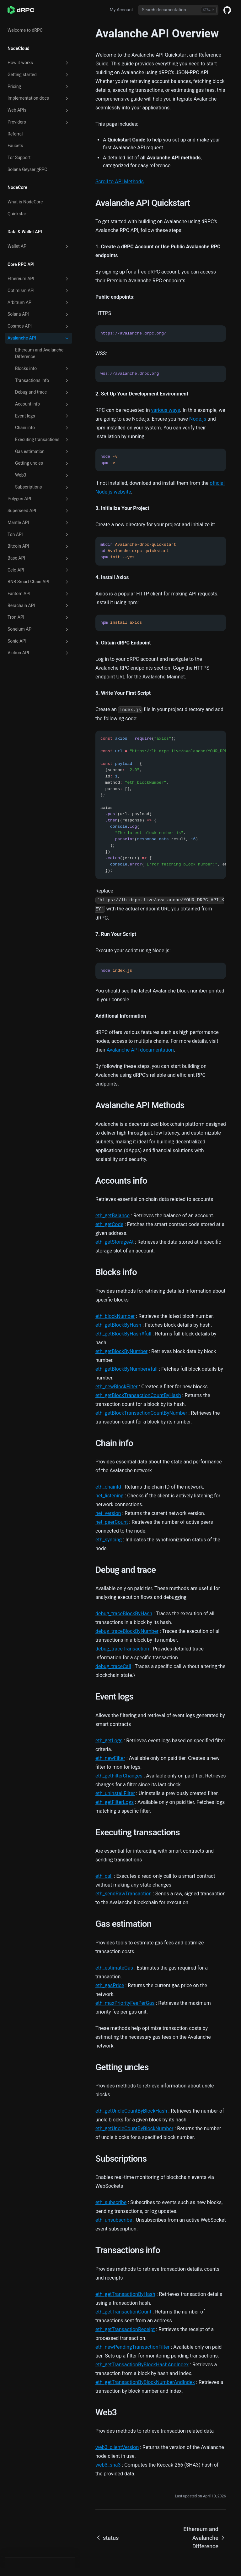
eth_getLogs (108, 1741)
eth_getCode (109, 1224)
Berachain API (39, 605)
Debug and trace (42, 392)
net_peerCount (111, 1522)
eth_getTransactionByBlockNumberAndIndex (145, 2382)
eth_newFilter (110, 1758)
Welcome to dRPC (25, 30)
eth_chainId (108, 1487)
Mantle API (39, 523)
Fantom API (39, 594)
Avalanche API (39, 338)
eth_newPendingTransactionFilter (132, 2347)
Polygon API (39, 499)
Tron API (39, 617)
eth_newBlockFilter (116, 1387)
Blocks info (42, 369)
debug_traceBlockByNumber (126, 1631)
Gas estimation (42, 452)
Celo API (39, 570)
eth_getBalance (112, 1216)
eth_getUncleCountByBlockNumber (134, 2128)
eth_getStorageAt (114, 1242)
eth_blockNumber (115, 1316)
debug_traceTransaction (122, 1649)
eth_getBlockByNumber (121, 1351)
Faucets (15, 145)
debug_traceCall (113, 1666)
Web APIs (39, 110)
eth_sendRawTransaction (123, 1894)
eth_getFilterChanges (118, 1776)
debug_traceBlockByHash (123, 1614)
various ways (165, 410)
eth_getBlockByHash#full (123, 1334)
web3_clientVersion (117, 2447)
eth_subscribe (110, 2202)
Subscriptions (42, 487)
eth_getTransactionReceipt (125, 2329)
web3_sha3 (107, 2465)
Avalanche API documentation (140, 1050)
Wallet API (39, 246)
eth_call (104, 1876)
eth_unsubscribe (113, 2220)
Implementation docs (39, 98)
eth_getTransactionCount (123, 2312)
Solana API (39, 314)
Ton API (39, 534)
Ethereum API (39, 279)
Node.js (197, 419)
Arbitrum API (39, 303)
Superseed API (39, 511)
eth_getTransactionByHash (125, 2294)
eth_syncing (108, 1540)
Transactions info (42, 380)
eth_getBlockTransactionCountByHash (138, 1395)
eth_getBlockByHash (118, 1325)
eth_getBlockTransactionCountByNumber (141, 1413)
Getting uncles (42, 463)
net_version (108, 1513)
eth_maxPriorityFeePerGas (124, 2003)
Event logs (42, 416)
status (107, 2538)
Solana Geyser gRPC (27, 169)
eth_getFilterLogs (114, 1802)
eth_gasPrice (109, 1985)
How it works (39, 63)
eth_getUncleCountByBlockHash (131, 2111)
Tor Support (19, 157)
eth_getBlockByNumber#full (126, 1369)
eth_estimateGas (114, 1968)
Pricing (39, 87)
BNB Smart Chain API (39, 582)
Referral (15, 133)
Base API (39, 558)
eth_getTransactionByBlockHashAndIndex (142, 2365)
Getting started (39, 75)
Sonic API (39, 641)
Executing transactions (42, 440)
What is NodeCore (25, 201)
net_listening (109, 1496)
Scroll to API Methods (119, 182)
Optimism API (39, 291)
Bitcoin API (39, 546)
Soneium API (39, 629)
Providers (39, 122)
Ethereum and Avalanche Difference (39, 353)
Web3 (42, 475)
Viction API (39, 653)
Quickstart (18, 213)
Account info (42, 404)
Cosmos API (39, 326)
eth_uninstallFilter (115, 1793)
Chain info (42, 428)
